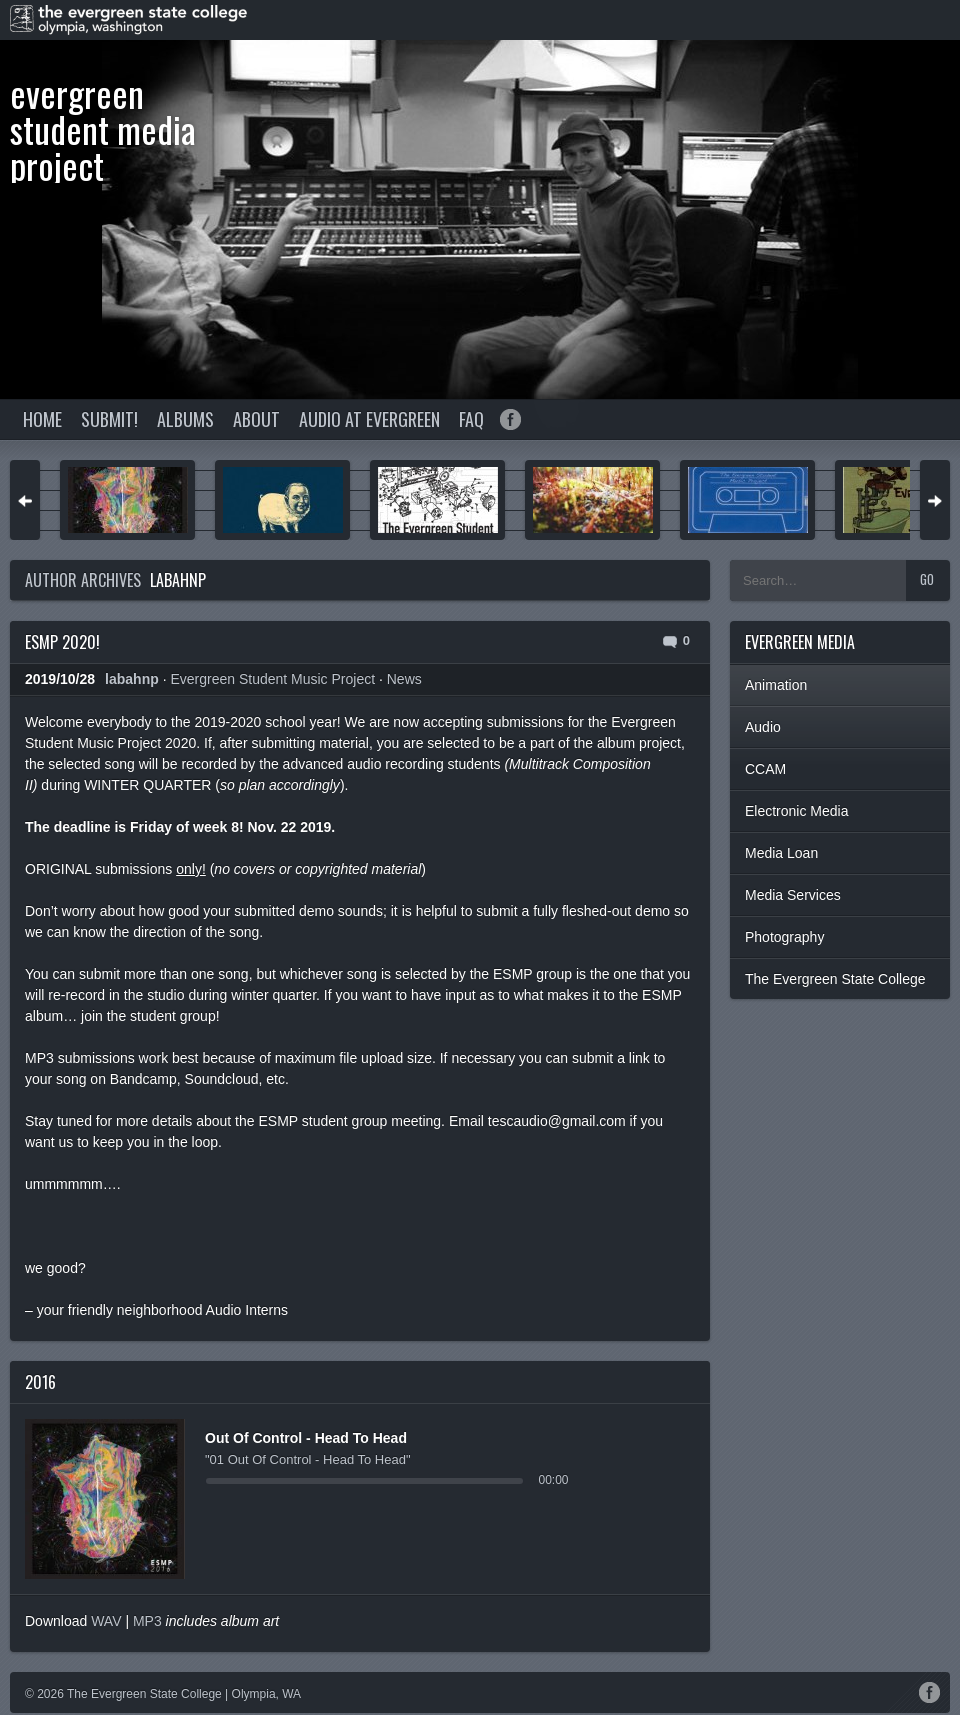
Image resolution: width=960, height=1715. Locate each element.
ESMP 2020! (62, 642)
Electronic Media (797, 811)
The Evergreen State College (835, 979)
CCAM (765, 769)
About (256, 419)
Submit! (109, 419)
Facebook (510, 419)
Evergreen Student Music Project (272, 679)
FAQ (471, 419)
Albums (185, 419)
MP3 (147, 1621)
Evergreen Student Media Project (103, 128)
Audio (763, 727)
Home (42, 419)
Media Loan (781, 853)
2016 (40, 1382)
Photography (784, 937)
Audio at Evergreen (369, 419)
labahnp (178, 580)
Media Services (793, 895)
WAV (106, 1621)
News (404, 679)
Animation (776, 685)
